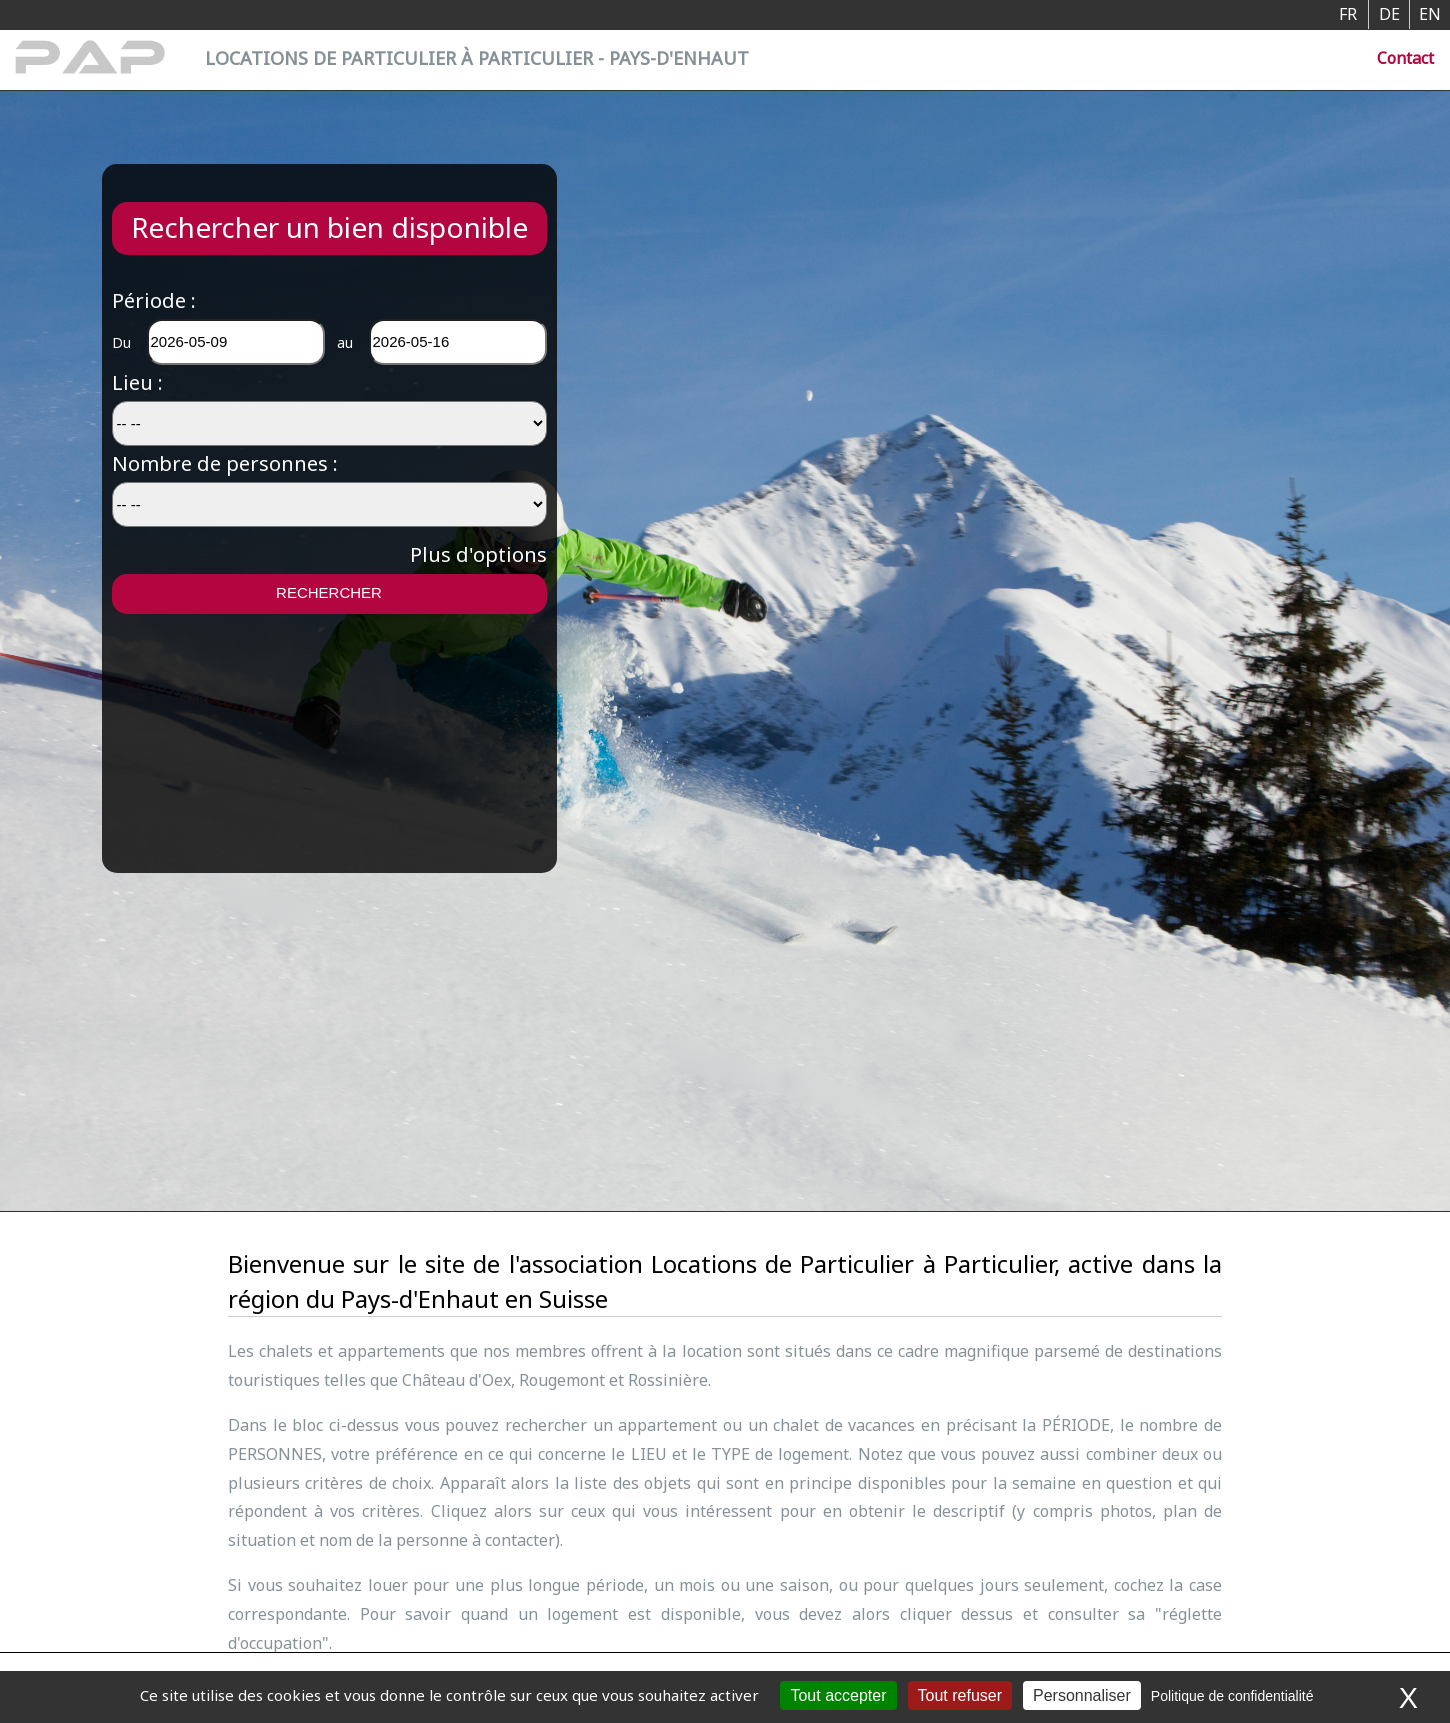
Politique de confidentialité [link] (1232, 1696)
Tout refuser (960, 1695)
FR (1348, 14)
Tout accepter (838, 1695)
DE (1389, 14)
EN (1430, 14)
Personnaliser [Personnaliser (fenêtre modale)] (1082, 1695)
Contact (1405, 58)
